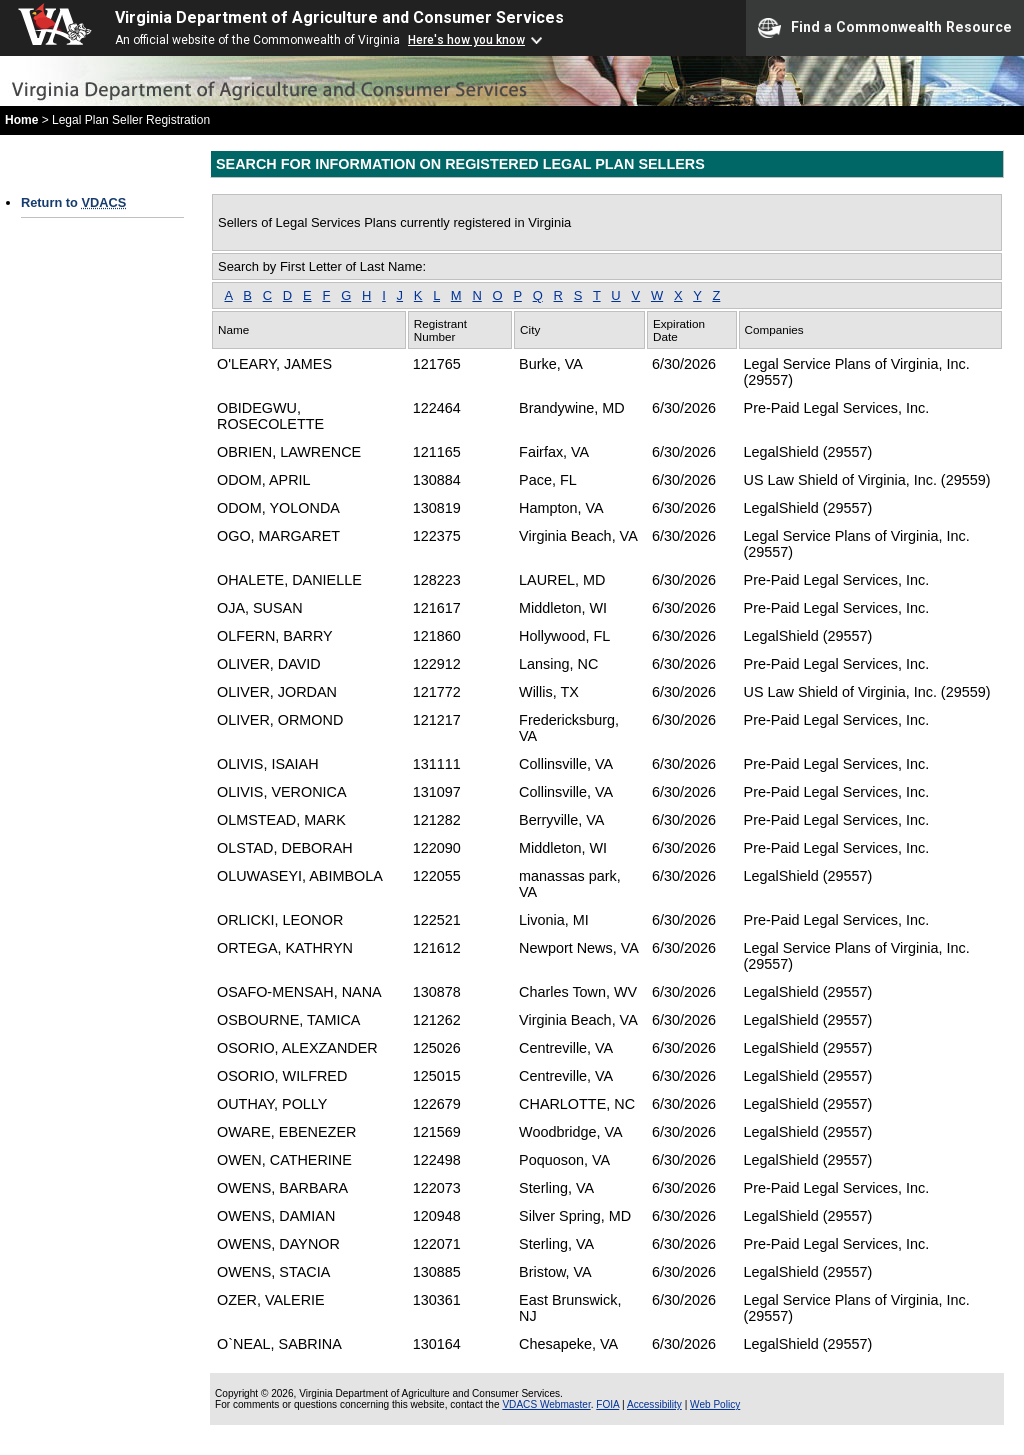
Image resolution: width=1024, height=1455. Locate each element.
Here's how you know (466, 40)
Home (21, 120)
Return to (73, 202)
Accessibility (654, 1404)
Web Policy (715, 1404)
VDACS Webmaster (546, 1404)
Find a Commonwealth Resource (885, 28)
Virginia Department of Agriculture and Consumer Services (339, 17)
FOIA (607, 1404)
